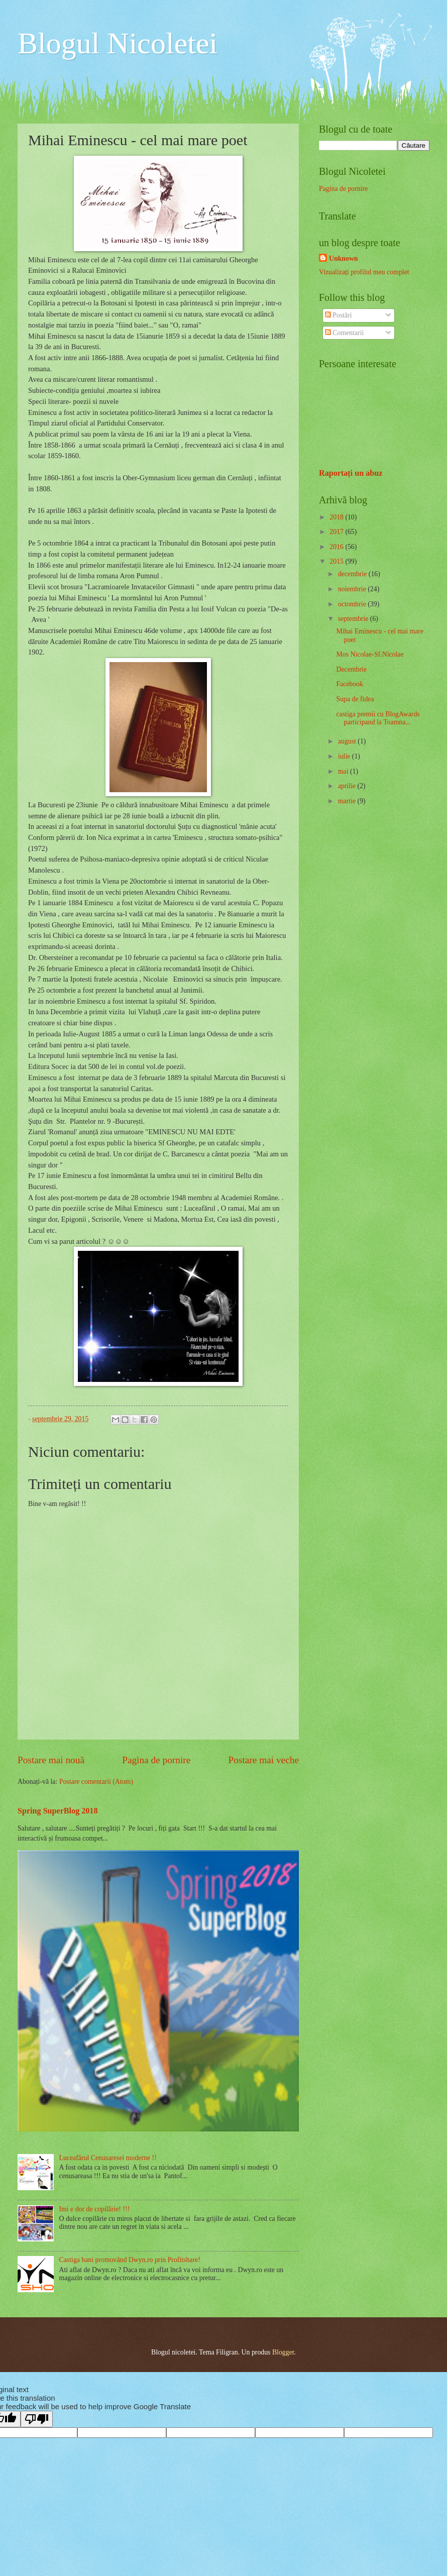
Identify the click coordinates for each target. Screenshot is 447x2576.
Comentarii (344, 333)
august (348, 741)
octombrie (353, 604)
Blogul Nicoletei (117, 43)
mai (344, 771)
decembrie (353, 574)
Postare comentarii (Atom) (96, 1781)
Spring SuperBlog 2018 (58, 1810)
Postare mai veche (264, 1760)
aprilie (348, 786)
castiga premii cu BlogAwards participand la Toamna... (377, 718)
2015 (337, 561)
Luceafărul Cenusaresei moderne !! (108, 2158)
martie (348, 801)
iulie (345, 756)
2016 (337, 547)
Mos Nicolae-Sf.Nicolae (369, 654)
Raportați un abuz (350, 473)
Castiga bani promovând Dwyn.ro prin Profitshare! (129, 2260)
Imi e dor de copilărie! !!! (94, 2209)
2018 (337, 517)
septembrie (354, 618)
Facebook (349, 684)
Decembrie (351, 669)
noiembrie (353, 589)
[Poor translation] (37, 2419)
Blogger (283, 2352)
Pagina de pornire (156, 1760)
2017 (337, 531)
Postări (338, 315)
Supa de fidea (355, 699)
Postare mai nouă (51, 1760)
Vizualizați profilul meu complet (364, 272)
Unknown (343, 258)
